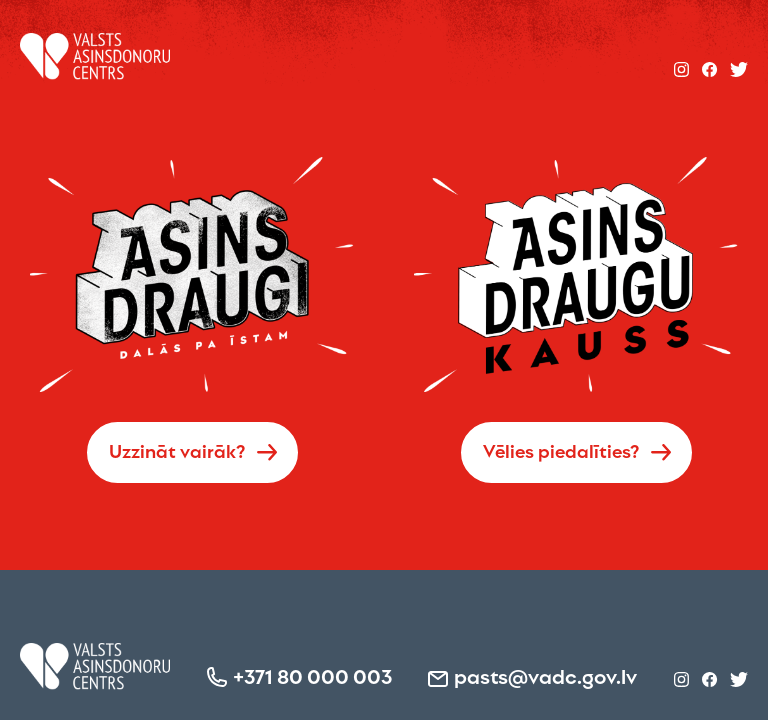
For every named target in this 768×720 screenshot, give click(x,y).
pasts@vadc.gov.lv (545, 675)
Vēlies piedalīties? (561, 450)
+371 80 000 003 (312, 675)
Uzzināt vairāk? (177, 450)
